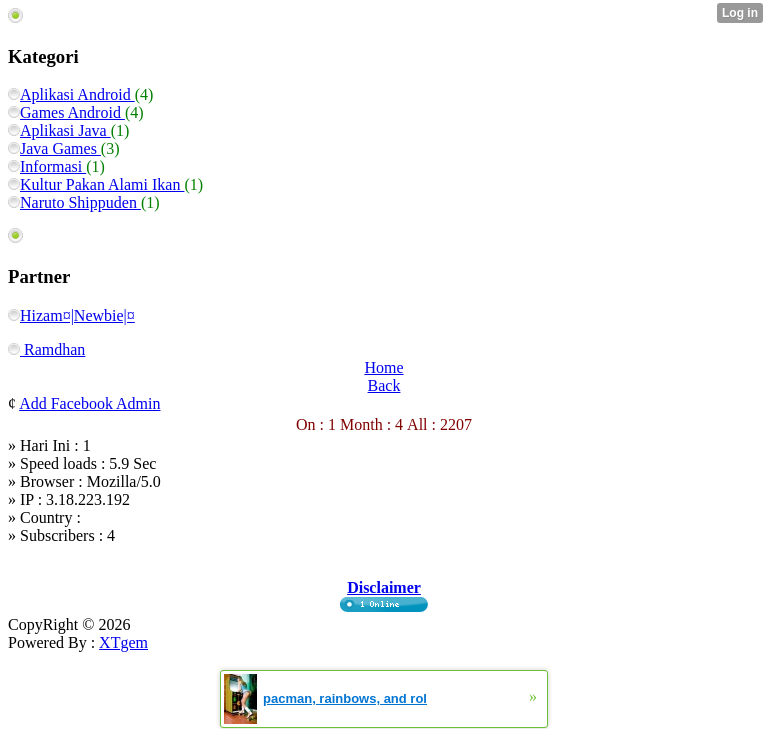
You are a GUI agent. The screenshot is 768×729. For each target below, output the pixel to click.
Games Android (66, 112)
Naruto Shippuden (74, 202)
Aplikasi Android (71, 94)
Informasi (47, 166)
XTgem (123, 642)
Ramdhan (46, 349)
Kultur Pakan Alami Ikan (96, 184)
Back (384, 385)
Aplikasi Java (59, 130)
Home (383, 367)
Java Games (54, 148)
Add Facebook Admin (89, 403)
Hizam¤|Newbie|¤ (71, 315)
